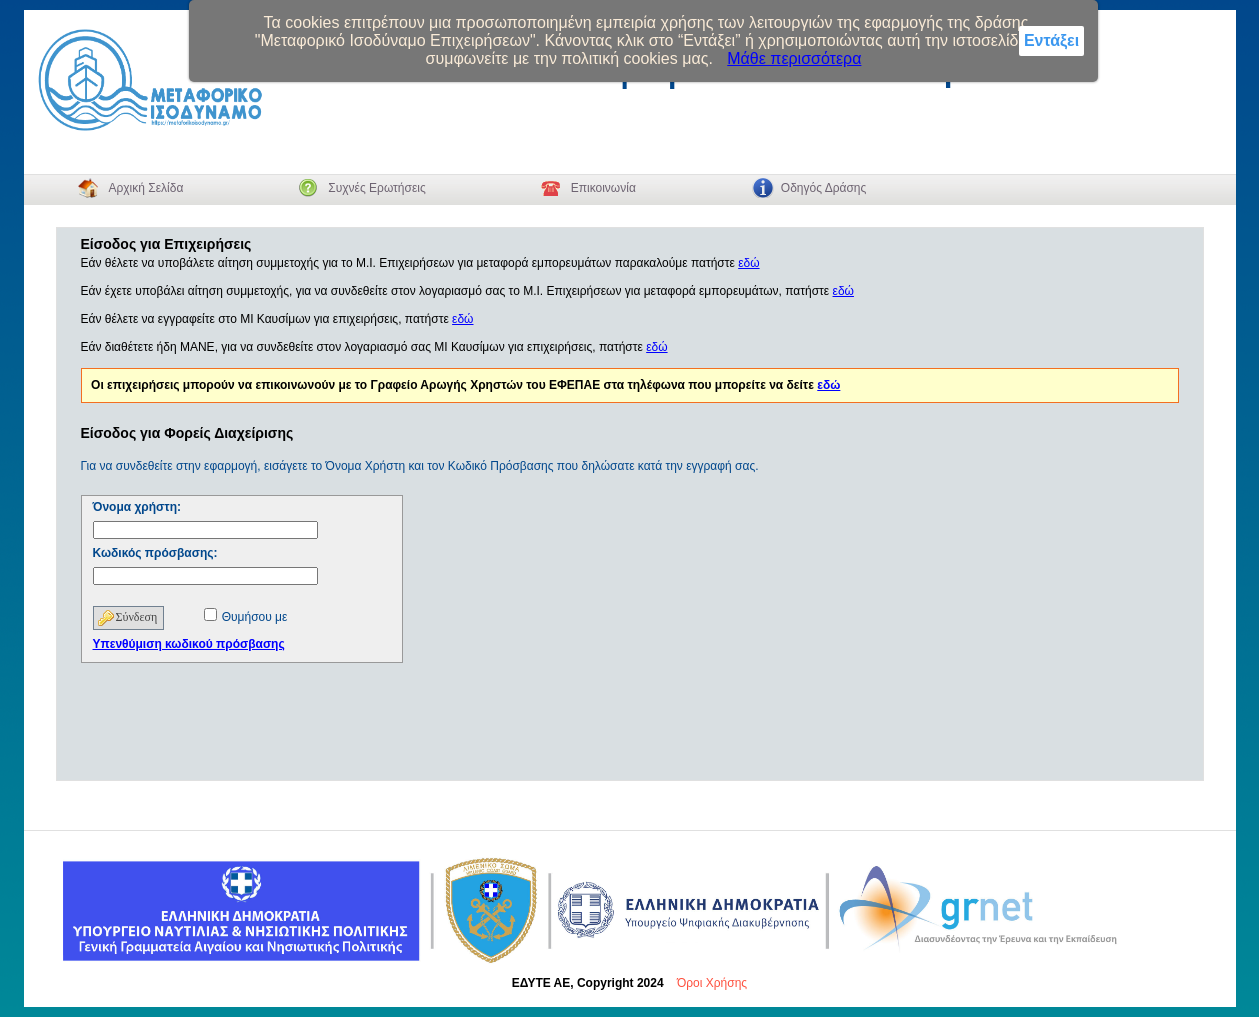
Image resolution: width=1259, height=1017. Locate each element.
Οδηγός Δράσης (823, 188)
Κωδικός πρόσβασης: (155, 553)
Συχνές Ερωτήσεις (376, 188)
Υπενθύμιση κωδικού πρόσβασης (189, 644)
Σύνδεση (137, 617)
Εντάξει (1051, 40)
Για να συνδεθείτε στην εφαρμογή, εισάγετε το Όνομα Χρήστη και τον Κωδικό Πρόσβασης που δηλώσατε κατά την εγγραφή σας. (420, 466)
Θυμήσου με (255, 617)
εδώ (748, 263)
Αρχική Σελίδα (145, 188)
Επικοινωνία (603, 188)
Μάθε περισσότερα (794, 58)
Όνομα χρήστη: (137, 507)
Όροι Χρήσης (712, 983)
